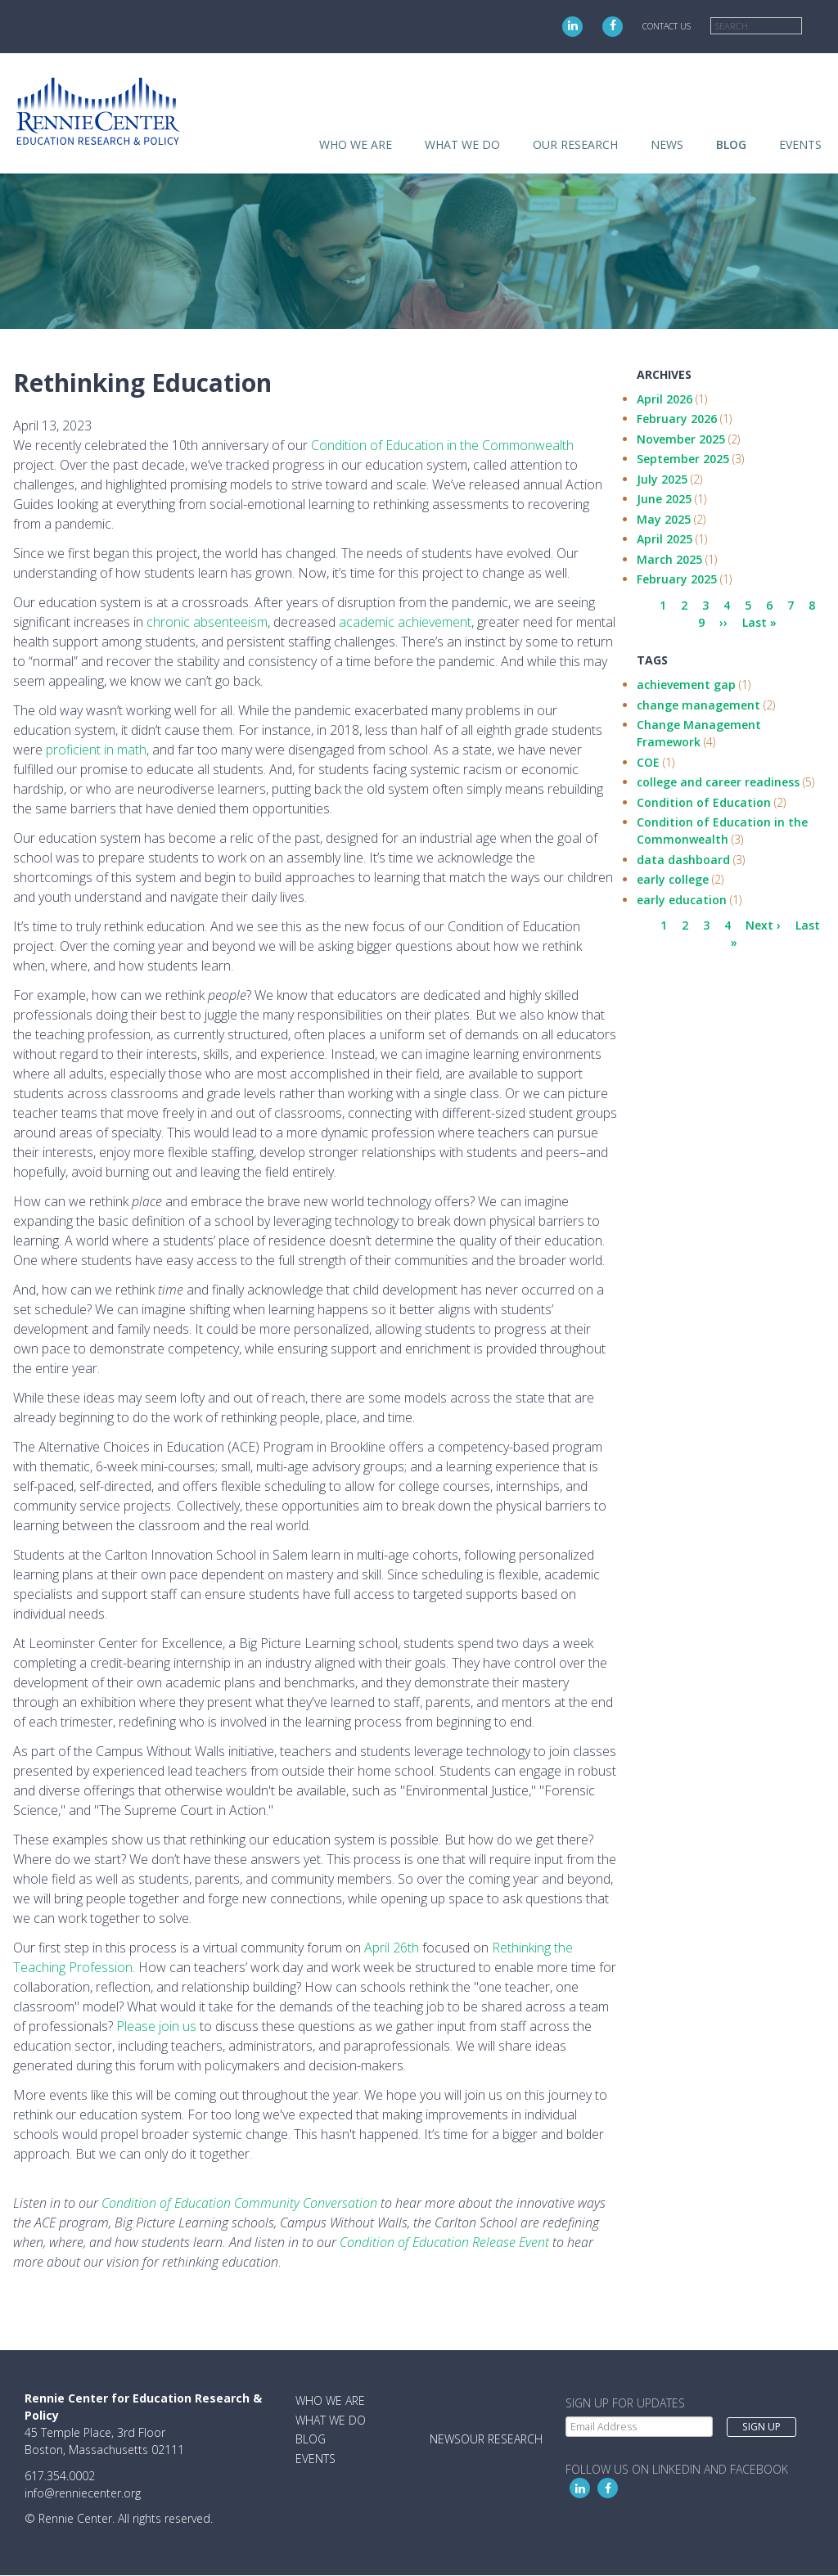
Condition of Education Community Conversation (239, 2203)
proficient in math (96, 750)
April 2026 (664, 399)
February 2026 (677, 418)
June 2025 (664, 499)
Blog (731, 144)
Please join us (156, 2026)
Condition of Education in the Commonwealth (442, 445)
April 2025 (664, 539)
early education (682, 899)
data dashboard (683, 859)
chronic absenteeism (207, 622)
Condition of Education (704, 802)
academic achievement (405, 622)
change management (698, 705)
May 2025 (664, 519)
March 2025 (669, 559)
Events (800, 144)
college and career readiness (718, 782)
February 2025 (677, 579)
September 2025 (683, 458)
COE (648, 762)
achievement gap (686, 684)
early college (673, 879)
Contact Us (666, 26)
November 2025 (681, 439)
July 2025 (662, 479)
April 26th (391, 1948)
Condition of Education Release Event (444, 2242)
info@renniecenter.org (83, 2493)
